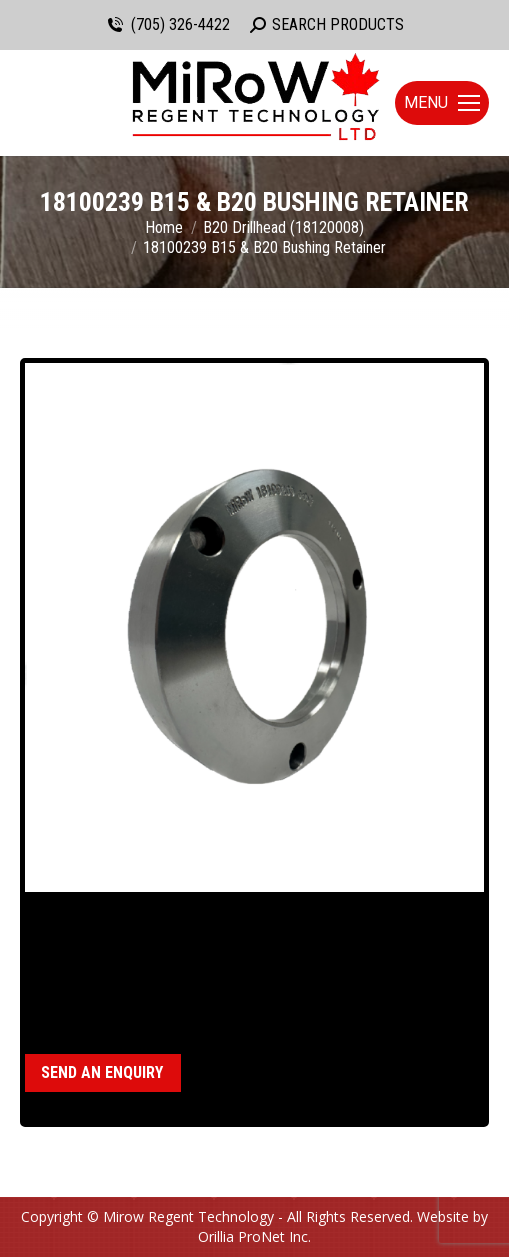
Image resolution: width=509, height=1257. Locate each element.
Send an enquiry (102, 1072)
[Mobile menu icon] (442, 103)
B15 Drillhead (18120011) (184, 993)
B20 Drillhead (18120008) (356, 993)
